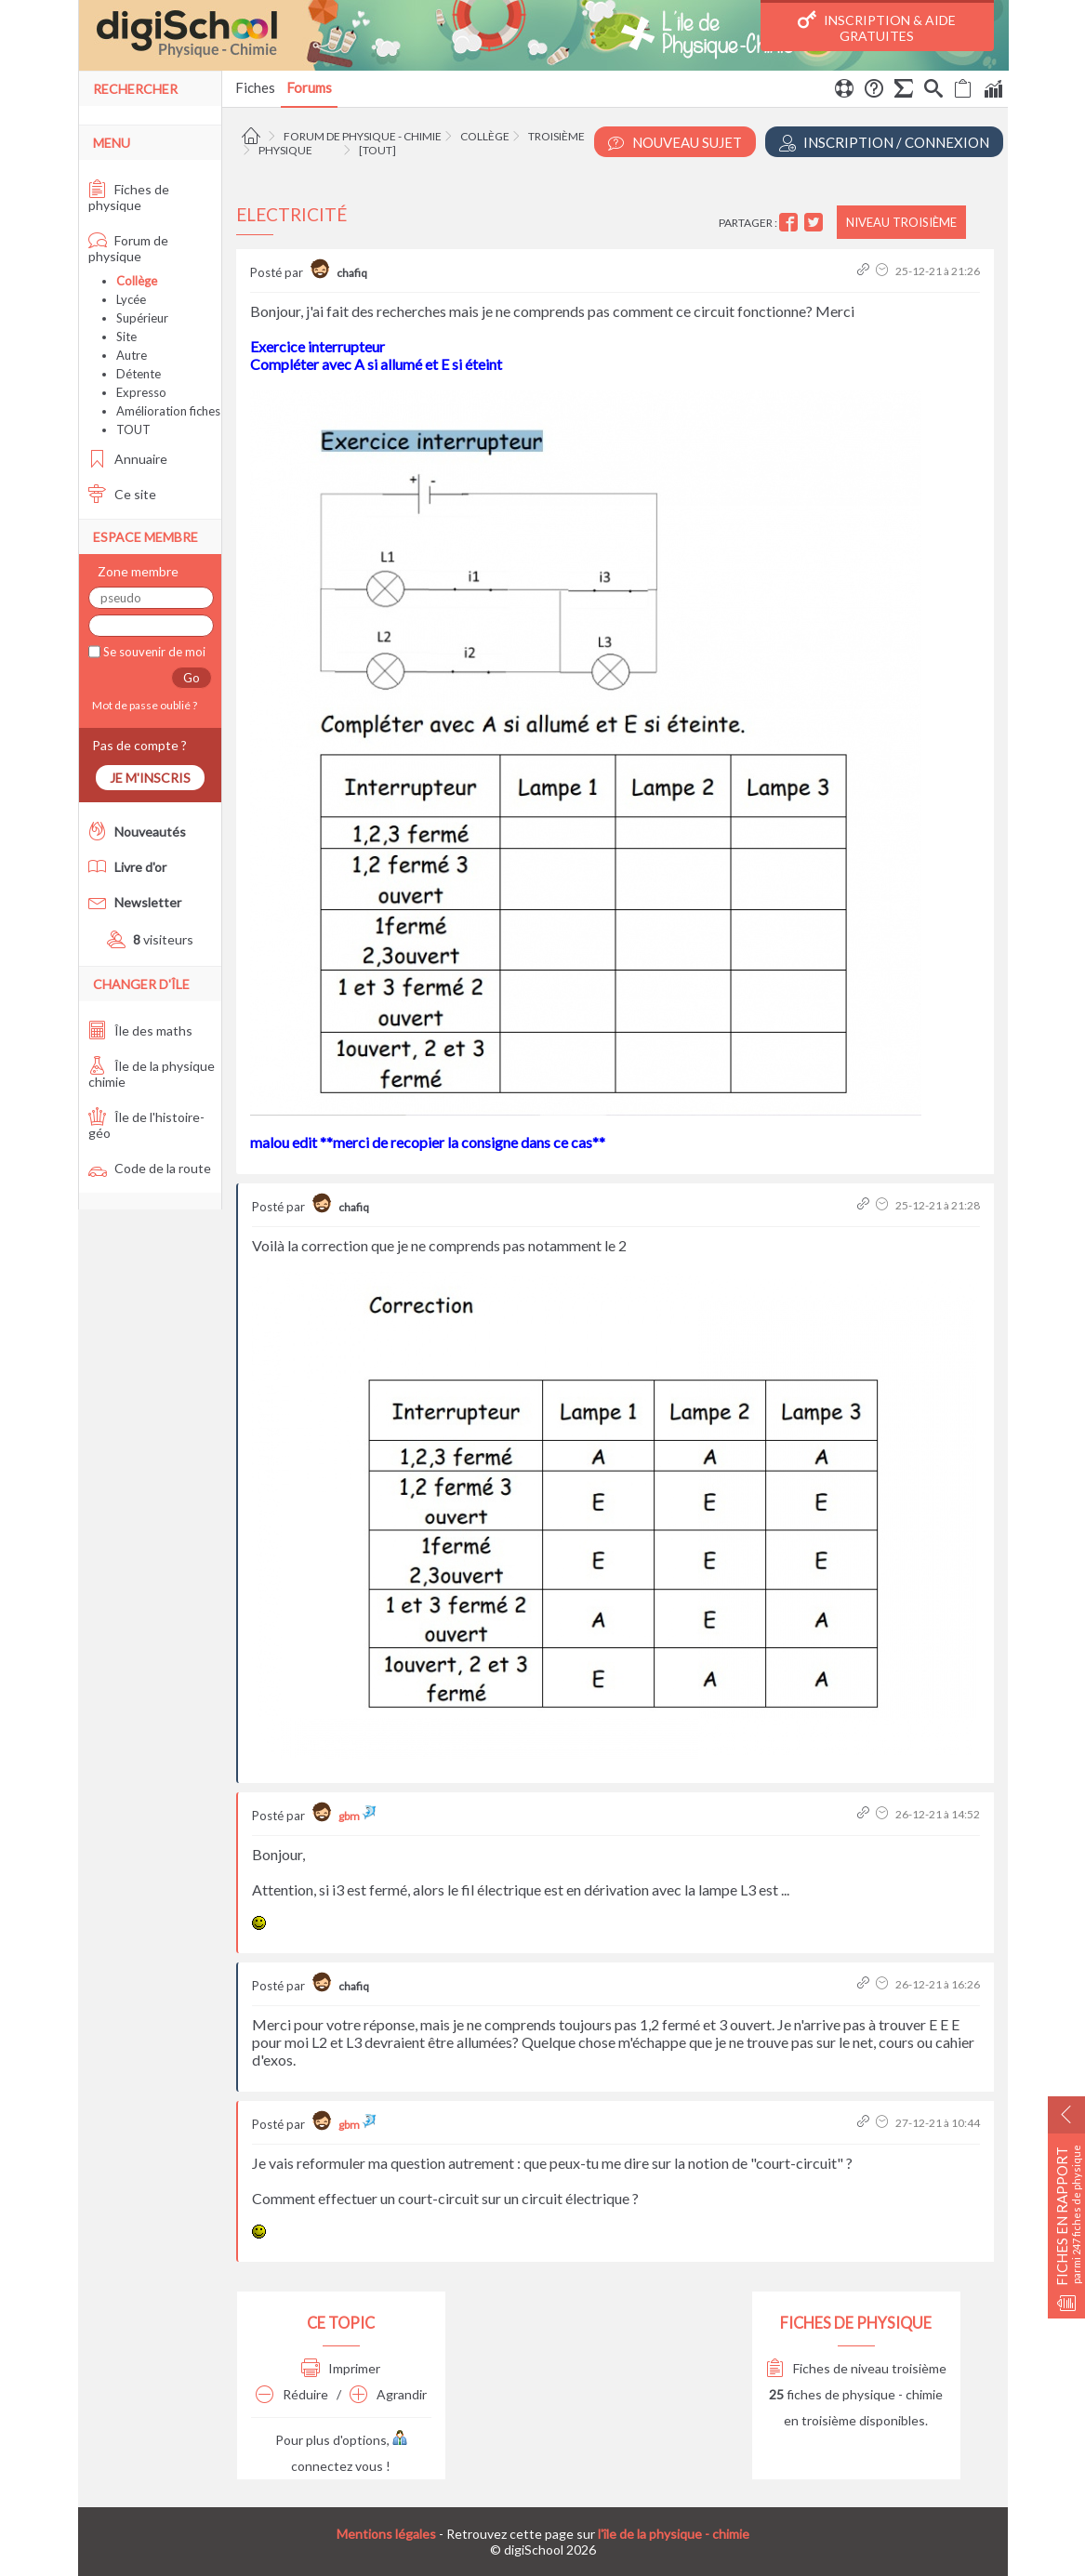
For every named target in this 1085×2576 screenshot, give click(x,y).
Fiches (255, 87)
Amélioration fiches (168, 410)
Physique (285, 150)
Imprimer (340, 2368)
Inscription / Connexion (884, 143)
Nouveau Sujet (675, 143)
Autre (131, 355)
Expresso (141, 392)
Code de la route (149, 1168)
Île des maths (140, 1030)
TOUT (133, 429)
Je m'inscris (150, 778)
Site (126, 336)
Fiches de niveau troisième (856, 2368)
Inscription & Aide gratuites (877, 27)
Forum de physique (128, 248)
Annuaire (127, 459)
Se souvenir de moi (152, 651)
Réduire (292, 2394)
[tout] (377, 150)
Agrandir (388, 2394)
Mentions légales (386, 2534)
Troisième (556, 136)
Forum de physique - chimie (363, 136)
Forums (309, 87)
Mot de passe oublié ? (142, 705)
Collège (484, 136)
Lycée (131, 299)
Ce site (122, 494)
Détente (138, 373)
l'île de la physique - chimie (673, 2534)
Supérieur (142, 317)
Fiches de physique (128, 197)
